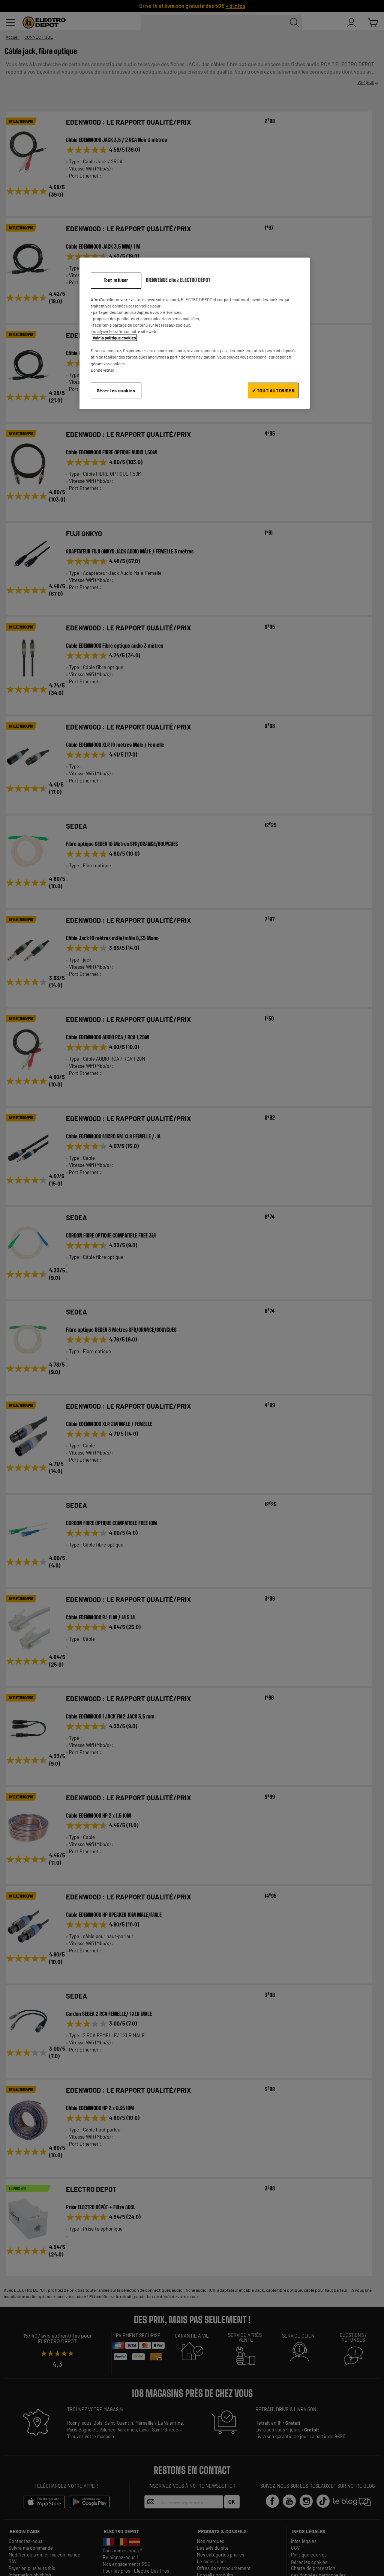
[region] (195, 333)
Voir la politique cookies (114, 337)
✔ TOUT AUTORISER (273, 390)
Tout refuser (116, 280)
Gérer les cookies (116, 390)
